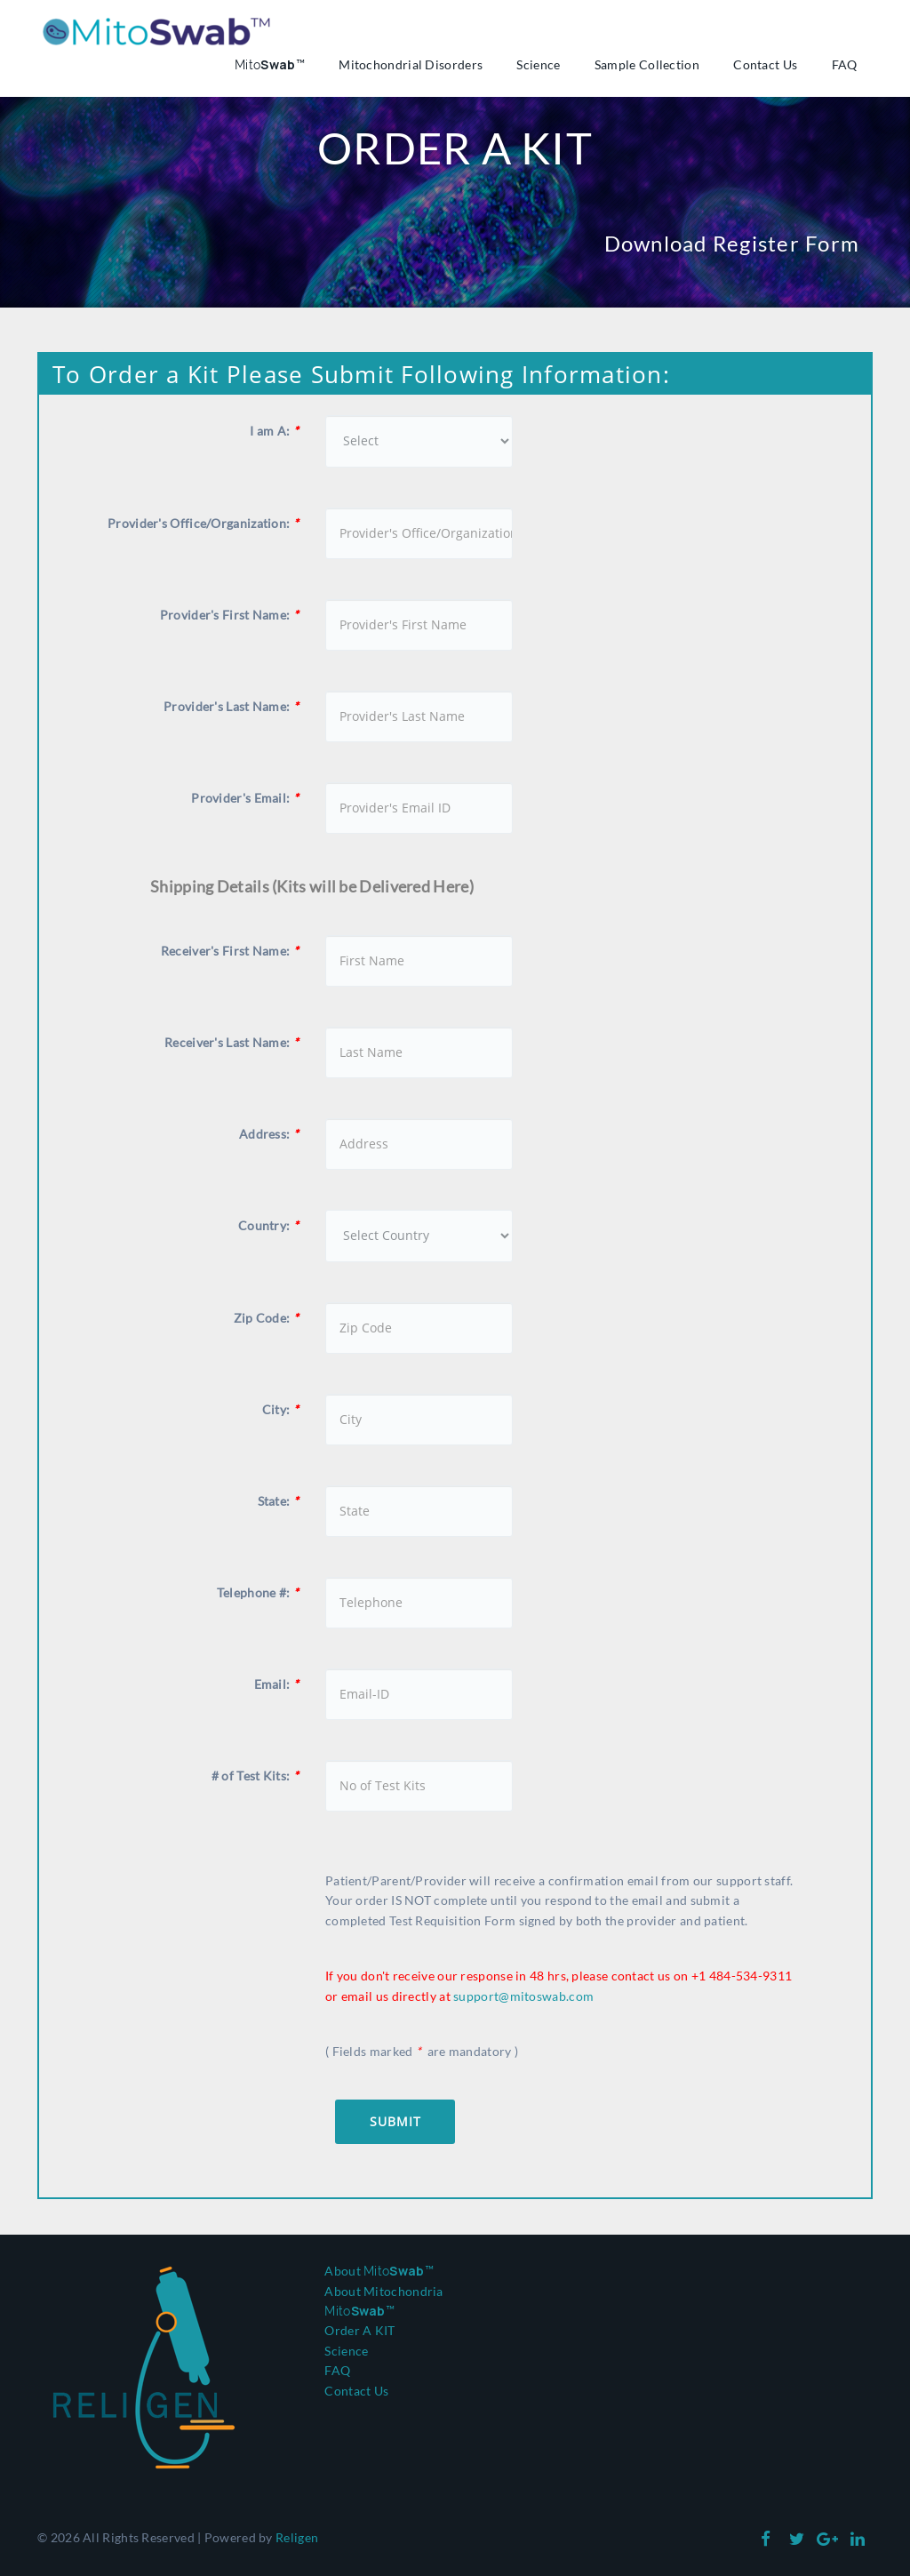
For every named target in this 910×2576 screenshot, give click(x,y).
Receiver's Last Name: (231, 1042)
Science (538, 65)
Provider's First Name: (229, 614)
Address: (269, 1133)
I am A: (274, 430)
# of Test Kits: (255, 1775)
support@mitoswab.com (523, 1996)
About (379, 2270)
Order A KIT (359, 2330)
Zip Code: (266, 1317)
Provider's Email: (245, 797)
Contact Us (765, 65)
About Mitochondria (383, 2291)
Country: (268, 1225)
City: (280, 1409)
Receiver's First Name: (230, 950)
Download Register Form (732, 243)
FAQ (845, 65)
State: (278, 1500)
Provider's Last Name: (231, 706)
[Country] (419, 1236)
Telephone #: (258, 1592)
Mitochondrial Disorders (411, 65)
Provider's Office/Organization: (203, 523)
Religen (296, 2537)
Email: (276, 1684)
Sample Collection (647, 65)
